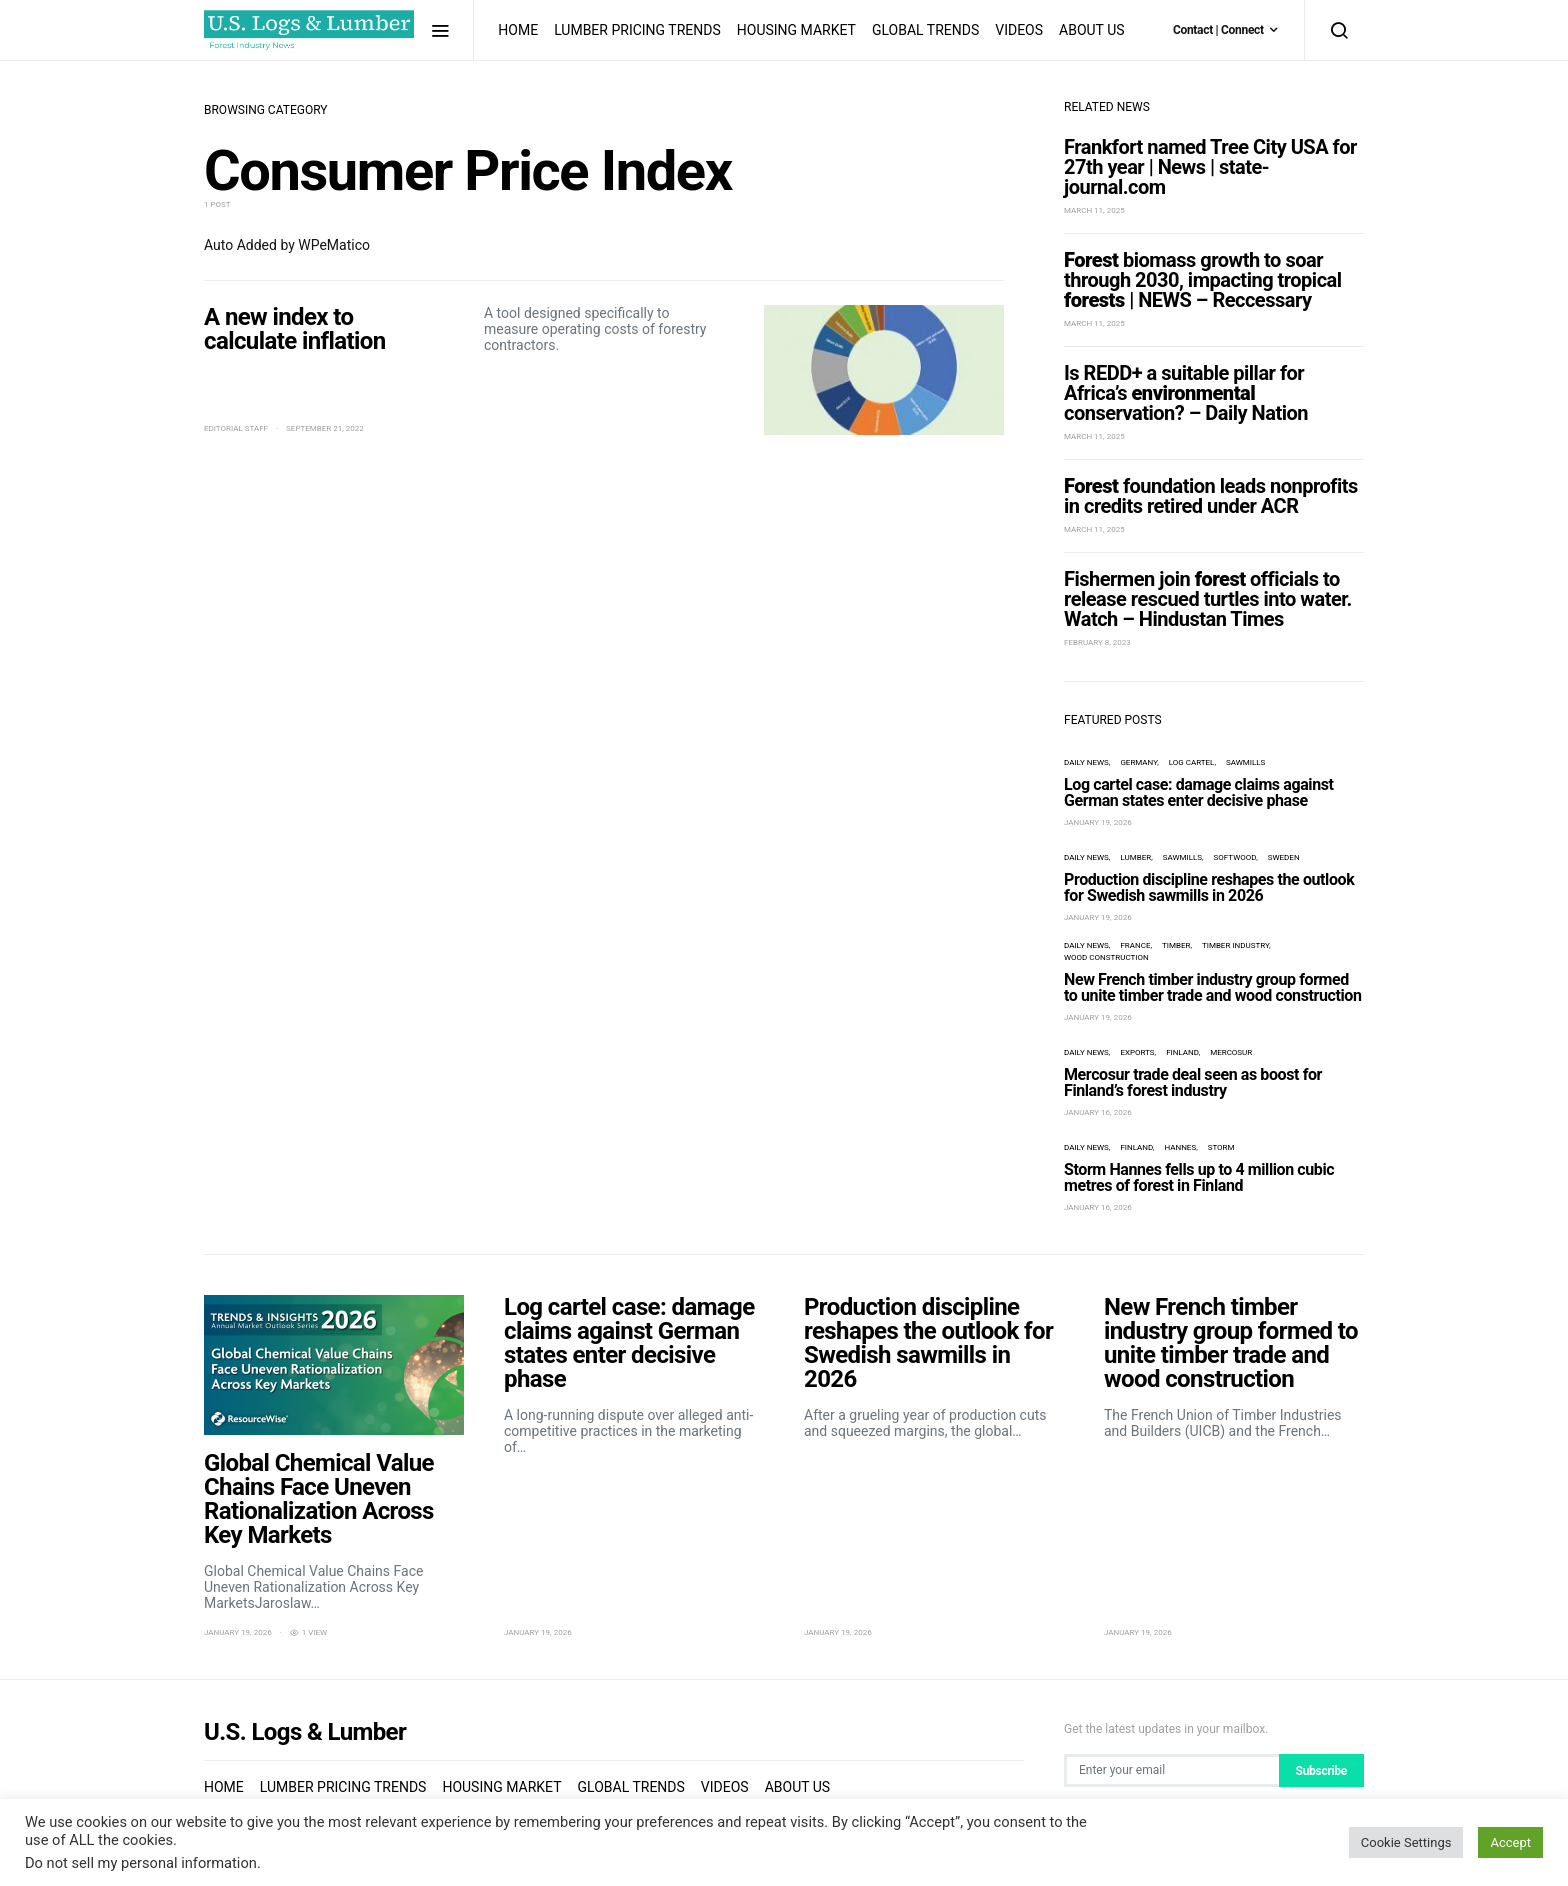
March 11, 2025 (1094, 210)
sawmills (1245, 762)
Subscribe (1321, 1771)
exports (1137, 1052)
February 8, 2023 (1097, 642)
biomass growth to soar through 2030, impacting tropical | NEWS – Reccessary (1203, 280)
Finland (1182, 1052)
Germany (1138, 762)
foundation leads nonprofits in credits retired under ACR (1211, 496)
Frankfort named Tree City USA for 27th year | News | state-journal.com (1210, 167)
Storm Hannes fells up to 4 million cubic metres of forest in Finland (1199, 1177)
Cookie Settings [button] (1406, 1842)
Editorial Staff (236, 428)
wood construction (1106, 957)
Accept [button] (1510, 1842)
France (1135, 945)
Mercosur (1231, 1052)
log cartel (1192, 762)
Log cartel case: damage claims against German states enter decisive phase (1199, 792)
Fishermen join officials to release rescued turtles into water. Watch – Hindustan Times (1208, 599)
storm (1221, 1147)
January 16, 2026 (1098, 1112)
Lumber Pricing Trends (637, 30)
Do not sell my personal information (141, 1863)
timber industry (1235, 945)
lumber (1135, 857)
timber (1176, 945)
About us (1092, 30)
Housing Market (796, 30)
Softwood (1235, 857)
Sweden (1284, 857)
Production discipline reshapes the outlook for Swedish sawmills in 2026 (1209, 887)
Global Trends (925, 30)
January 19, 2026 (1098, 822)
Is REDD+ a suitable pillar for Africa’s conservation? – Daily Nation (1186, 393)
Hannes (1180, 1147)
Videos (1019, 30)
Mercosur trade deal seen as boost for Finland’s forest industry (1193, 1082)
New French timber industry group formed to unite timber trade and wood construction (1212, 987)
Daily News (1086, 762)
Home (518, 30)
